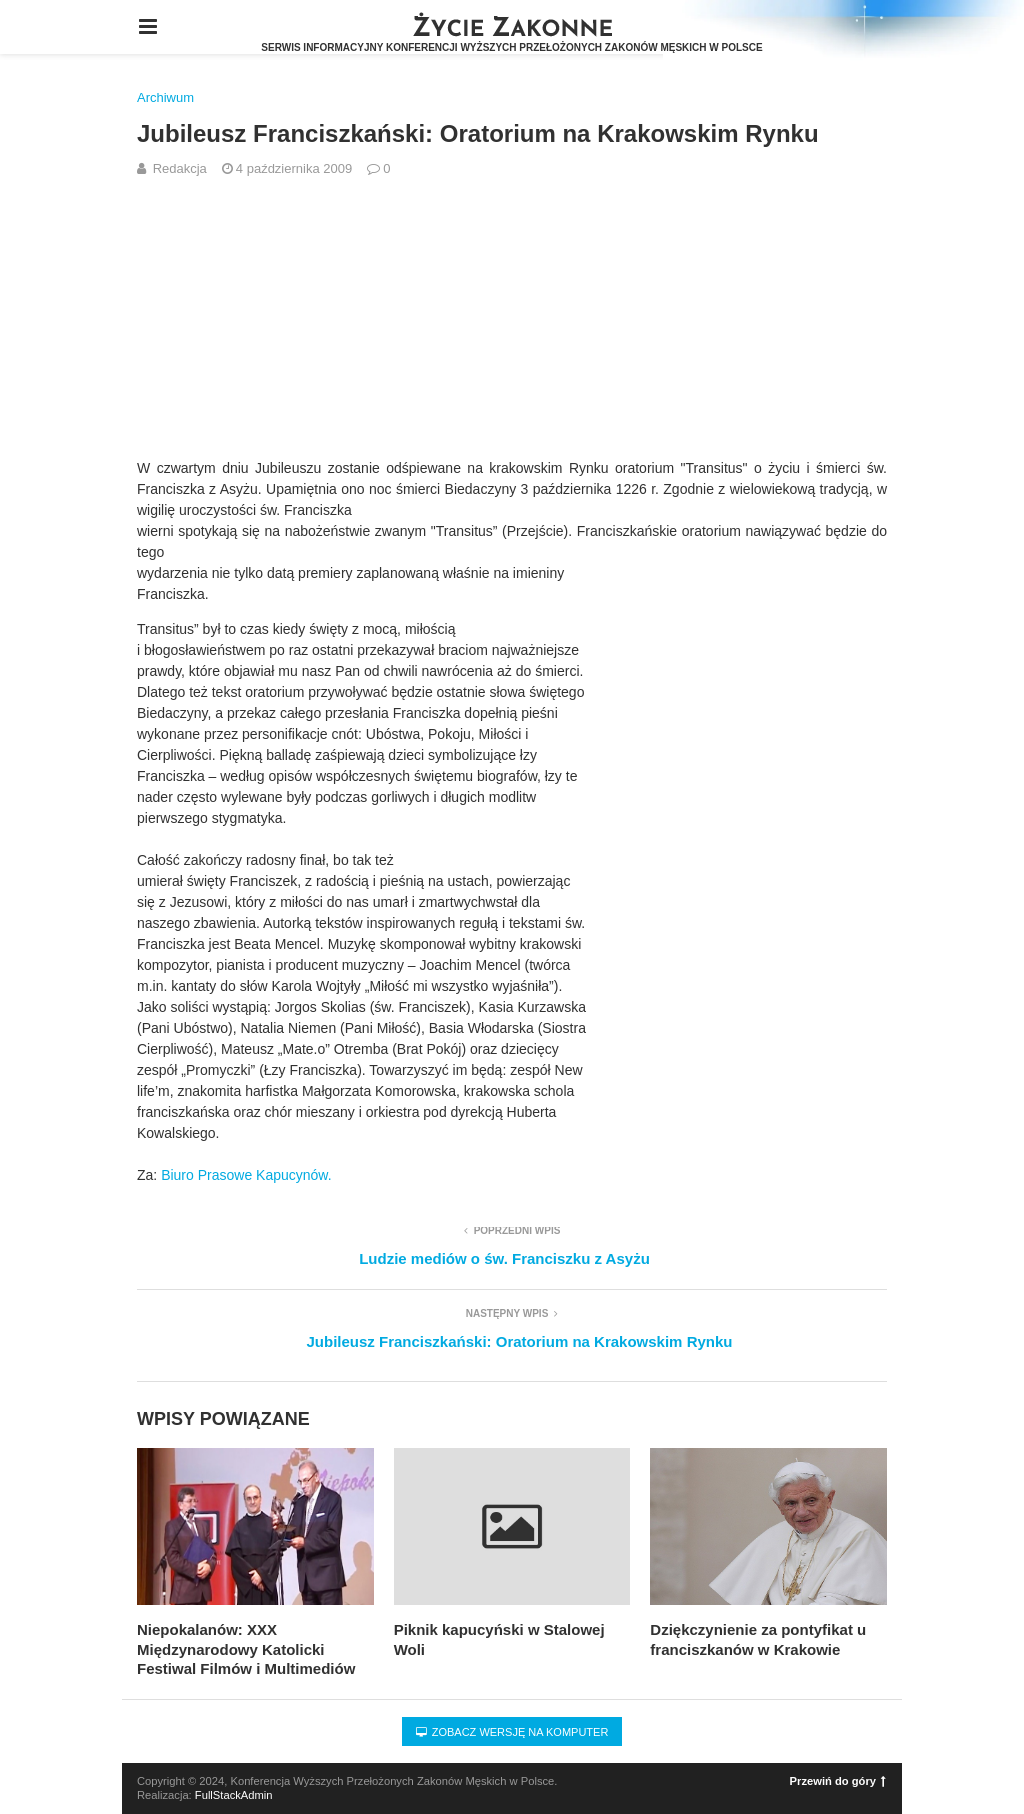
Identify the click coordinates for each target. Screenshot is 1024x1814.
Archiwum (165, 97)
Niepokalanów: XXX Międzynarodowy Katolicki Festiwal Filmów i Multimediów (246, 1649)
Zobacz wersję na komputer (512, 1732)
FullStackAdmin (234, 1795)
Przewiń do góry (838, 1781)
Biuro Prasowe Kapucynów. (246, 1175)
